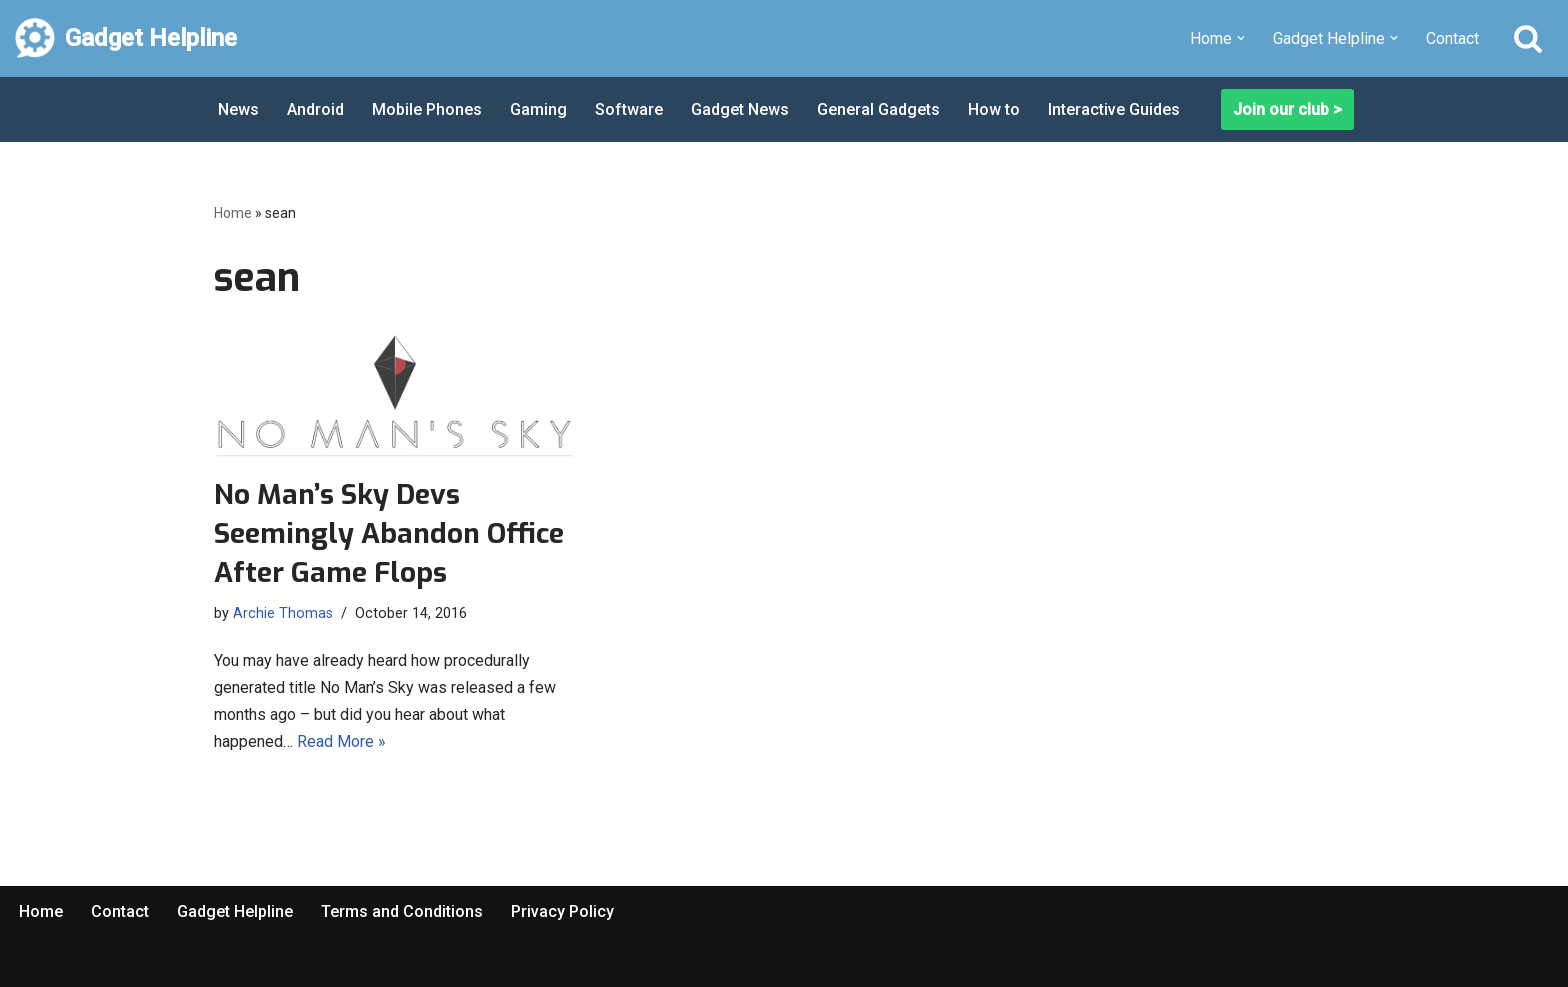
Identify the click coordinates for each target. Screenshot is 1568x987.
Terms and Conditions (402, 911)
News (238, 109)
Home (233, 213)
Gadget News (740, 109)
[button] (1241, 38)
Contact (1452, 38)
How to (994, 109)
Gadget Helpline (235, 911)
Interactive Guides (1114, 109)
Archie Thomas (283, 613)
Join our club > (1287, 109)
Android (315, 109)
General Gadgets (878, 109)
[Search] (1528, 38)
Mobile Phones (427, 109)
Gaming (538, 109)
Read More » (341, 741)
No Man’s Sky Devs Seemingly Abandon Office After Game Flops (389, 533)
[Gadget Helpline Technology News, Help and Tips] (126, 38)
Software (629, 109)
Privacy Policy (562, 911)
